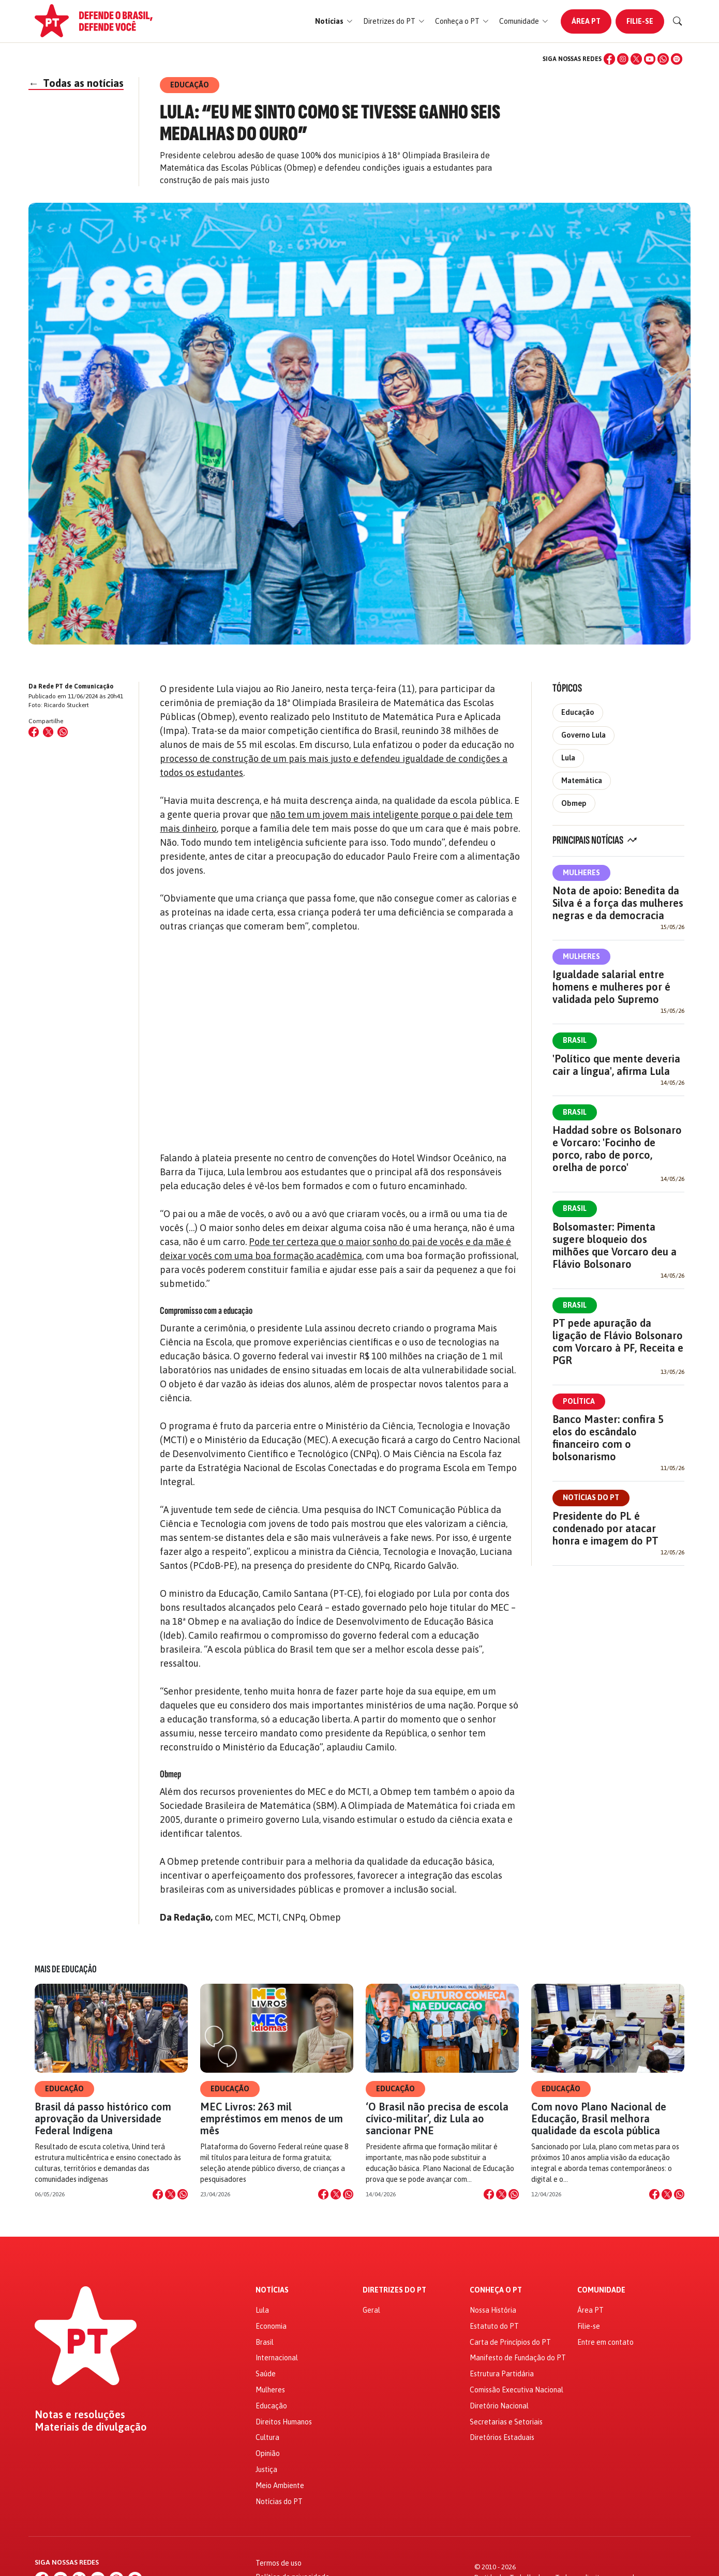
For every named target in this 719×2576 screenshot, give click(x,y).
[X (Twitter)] (636, 59)
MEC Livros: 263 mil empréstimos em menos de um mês (271, 2118)
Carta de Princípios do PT (510, 2342)
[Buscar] (677, 21)
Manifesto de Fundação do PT (518, 2358)
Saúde (266, 2374)
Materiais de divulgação (91, 2427)
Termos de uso (279, 2563)
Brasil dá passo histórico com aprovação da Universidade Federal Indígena (103, 2118)
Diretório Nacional (499, 2406)
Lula (568, 758)
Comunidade (601, 2290)
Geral (371, 2310)
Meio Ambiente (280, 2485)
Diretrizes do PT (394, 2290)
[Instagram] (622, 59)
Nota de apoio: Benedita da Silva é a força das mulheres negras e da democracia (617, 903)
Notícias (272, 2290)
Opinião (268, 2453)
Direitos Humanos (284, 2422)
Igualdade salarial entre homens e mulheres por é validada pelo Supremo (611, 986)
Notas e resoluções (80, 2414)
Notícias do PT (591, 1497)
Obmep (574, 803)
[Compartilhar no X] (170, 2194)
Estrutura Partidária (502, 2374)
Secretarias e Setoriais (506, 2422)
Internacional (277, 2358)
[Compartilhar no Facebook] (33, 732)
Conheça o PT (496, 2290)
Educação (577, 712)
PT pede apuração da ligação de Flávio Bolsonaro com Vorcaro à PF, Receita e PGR (617, 1341)
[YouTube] (649, 59)
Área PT (586, 21)
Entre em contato (605, 2342)
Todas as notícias (76, 83)
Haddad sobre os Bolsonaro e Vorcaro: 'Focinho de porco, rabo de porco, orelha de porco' (617, 1148)
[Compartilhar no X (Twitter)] (48, 732)
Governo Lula (583, 735)
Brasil (575, 1040)
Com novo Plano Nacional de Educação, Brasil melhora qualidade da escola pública (598, 2118)
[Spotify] (676, 59)
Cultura (267, 2437)
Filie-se (639, 21)
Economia (271, 2326)
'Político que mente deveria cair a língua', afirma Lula (616, 1065)
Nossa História (493, 2310)
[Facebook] (609, 59)
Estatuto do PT (494, 2326)
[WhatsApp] (663, 59)
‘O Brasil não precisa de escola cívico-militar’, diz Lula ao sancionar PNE (437, 2118)
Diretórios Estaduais (502, 2437)
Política (579, 1401)
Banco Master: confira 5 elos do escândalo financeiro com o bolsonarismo (608, 1437)
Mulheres (581, 872)
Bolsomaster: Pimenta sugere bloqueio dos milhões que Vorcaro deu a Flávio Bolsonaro (614, 1245)
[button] (334, 21)
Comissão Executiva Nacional (516, 2390)
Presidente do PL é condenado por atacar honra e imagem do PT (605, 1528)
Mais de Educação (66, 1969)
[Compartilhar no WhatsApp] (62, 732)
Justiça (266, 2469)
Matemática (581, 780)
